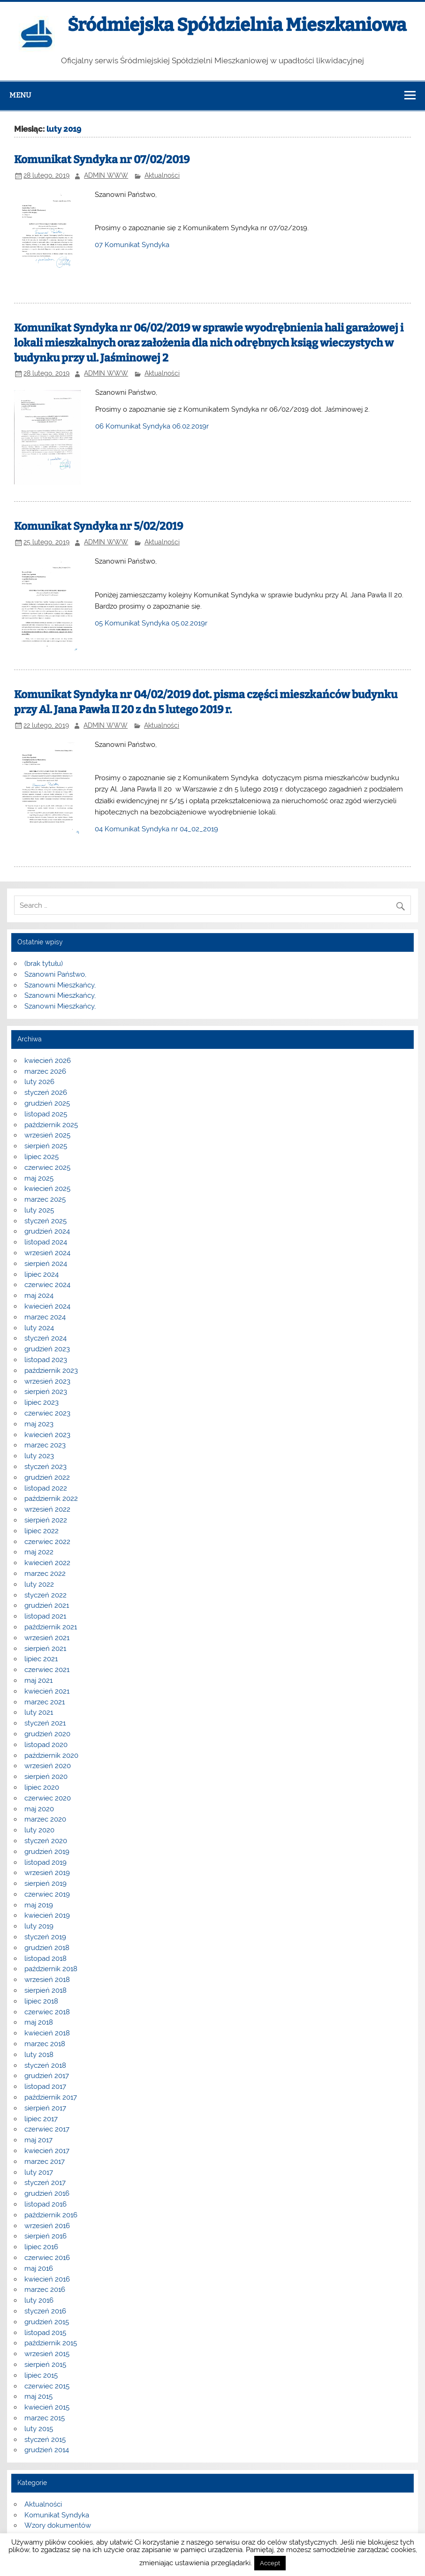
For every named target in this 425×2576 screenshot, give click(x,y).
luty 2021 (38, 1712)
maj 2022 (38, 1552)
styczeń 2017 (45, 2182)
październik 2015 (50, 2343)
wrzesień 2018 (47, 1979)
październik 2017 (50, 2097)
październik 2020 (51, 1755)
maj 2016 (38, 2268)
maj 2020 (39, 1809)
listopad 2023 (45, 1360)
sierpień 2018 (45, 1990)
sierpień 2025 (45, 1146)
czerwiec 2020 (47, 1798)
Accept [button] (270, 2563)
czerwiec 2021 (46, 1669)
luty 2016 (38, 2300)
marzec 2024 (45, 1317)
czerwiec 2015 (46, 2386)
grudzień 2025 (47, 1103)
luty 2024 (39, 1328)
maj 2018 (38, 2022)
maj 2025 (38, 1178)
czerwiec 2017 (46, 2129)
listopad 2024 (45, 1242)
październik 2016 (50, 2215)
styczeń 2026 (45, 1092)
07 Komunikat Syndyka (132, 245)
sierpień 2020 (46, 1776)
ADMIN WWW (106, 175)
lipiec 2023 (41, 1402)
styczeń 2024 (45, 1338)
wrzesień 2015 (46, 2354)
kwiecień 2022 (47, 1563)
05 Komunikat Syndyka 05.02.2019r (151, 623)
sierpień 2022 (45, 1520)
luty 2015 (38, 2429)
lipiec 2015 (41, 2375)
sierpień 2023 (45, 1391)
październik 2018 (50, 1969)
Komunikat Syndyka (56, 2515)
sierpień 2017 (45, 2108)
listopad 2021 (45, 1616)
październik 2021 (50, 1627)
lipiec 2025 (41, 1156)
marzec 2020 (45, 1819)
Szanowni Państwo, (55, 974)
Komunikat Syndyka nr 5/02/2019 (98, 526)
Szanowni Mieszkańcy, (60, 985)
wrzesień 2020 (47, 1766)
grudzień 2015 (46, 2322)
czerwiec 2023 (47, 1413)
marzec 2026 (45, 1071)
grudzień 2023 (47, 1349)
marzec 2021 (44, 1702)
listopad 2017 (45, 2086)
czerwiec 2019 (47, 1894)
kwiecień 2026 (47, 1060)
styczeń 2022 (45, 1595)
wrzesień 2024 (47, 1253)
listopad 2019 (45, 1862)
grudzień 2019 (46, 1851)
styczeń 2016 (45, 2311)
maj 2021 (38, 1680)
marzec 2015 (44, 2418)
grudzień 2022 (47, 1477)
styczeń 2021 (45, 1723)
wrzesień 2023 (47, 1381)
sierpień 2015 (45, 2364)
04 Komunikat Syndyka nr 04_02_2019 (156, 829)
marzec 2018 (44, 2044)
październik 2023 (51, 1370)
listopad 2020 (46, 1744)
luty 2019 (38, 1926)
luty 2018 (38, 2054)
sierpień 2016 (45, 2236)
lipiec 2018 (41, 2001)
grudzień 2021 (46, 1605)
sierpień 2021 (45, 1648)
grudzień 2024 (47, 1231)
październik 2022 (51, 1498)
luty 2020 (39, 1830)
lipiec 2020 (41, 1787)
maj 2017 (38, 2140)
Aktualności (162, 175)
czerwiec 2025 (47, 1167)
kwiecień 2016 (47, 2279)
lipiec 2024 (41, 1274)
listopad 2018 (45, 1958)
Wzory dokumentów (57, 2525)
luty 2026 (39, 1081)
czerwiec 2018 (47, 2012)
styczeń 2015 (45, 2439)
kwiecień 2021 (46, 1691)
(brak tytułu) (43, 963)
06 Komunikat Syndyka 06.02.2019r (152, 426)
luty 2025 (39, 1210)
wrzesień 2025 (47, 1135)
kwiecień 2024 (47, 1306)
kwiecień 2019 (47, 1915)
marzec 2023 (45, 1445)
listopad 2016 (45, 2204)
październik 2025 (51, 1125)
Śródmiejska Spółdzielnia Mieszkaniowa (237, 25)
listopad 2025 (45, 1114)
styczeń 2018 (45, 2065)
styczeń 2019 (45, 1937)
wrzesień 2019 (47, 1872)
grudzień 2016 (46, 2193)
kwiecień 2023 (47, 1435)
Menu (20, 95)
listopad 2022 (45, 1488)
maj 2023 (38, 1424)
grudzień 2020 (47, 1734)
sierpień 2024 (45, 1263)
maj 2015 (38, 2396)
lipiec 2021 (41, 1659)
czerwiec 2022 (47, 1541)
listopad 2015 (45, 2332)
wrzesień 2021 (46, 1638)
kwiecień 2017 (46, 2151)
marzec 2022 (45, 1573)
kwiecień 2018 (47, 2033)
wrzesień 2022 (47, 1509)
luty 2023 (39, 1456)
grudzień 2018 (46, 1947)
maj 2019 (38, 1905)
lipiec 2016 (41, 2247)
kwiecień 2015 (46, 2407)
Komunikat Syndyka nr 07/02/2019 (102, 159)
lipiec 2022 (41, 1531)
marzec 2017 (44, 2161)
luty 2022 (39, 1584)
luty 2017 (38, 2172)
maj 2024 (38, 1295)
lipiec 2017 (41, 2119)
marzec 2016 (44, 2289)
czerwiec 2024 (47, 1284)
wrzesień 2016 (47, 2226)
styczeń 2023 (45, 1466)
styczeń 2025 (45, 1221)
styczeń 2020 (45, 1841)
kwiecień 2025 (47, 1188)
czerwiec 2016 (47, 2257)
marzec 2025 (45, 1199)
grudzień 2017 (46, 2075)
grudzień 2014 (46, 2450)
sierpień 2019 (45, 1883)
